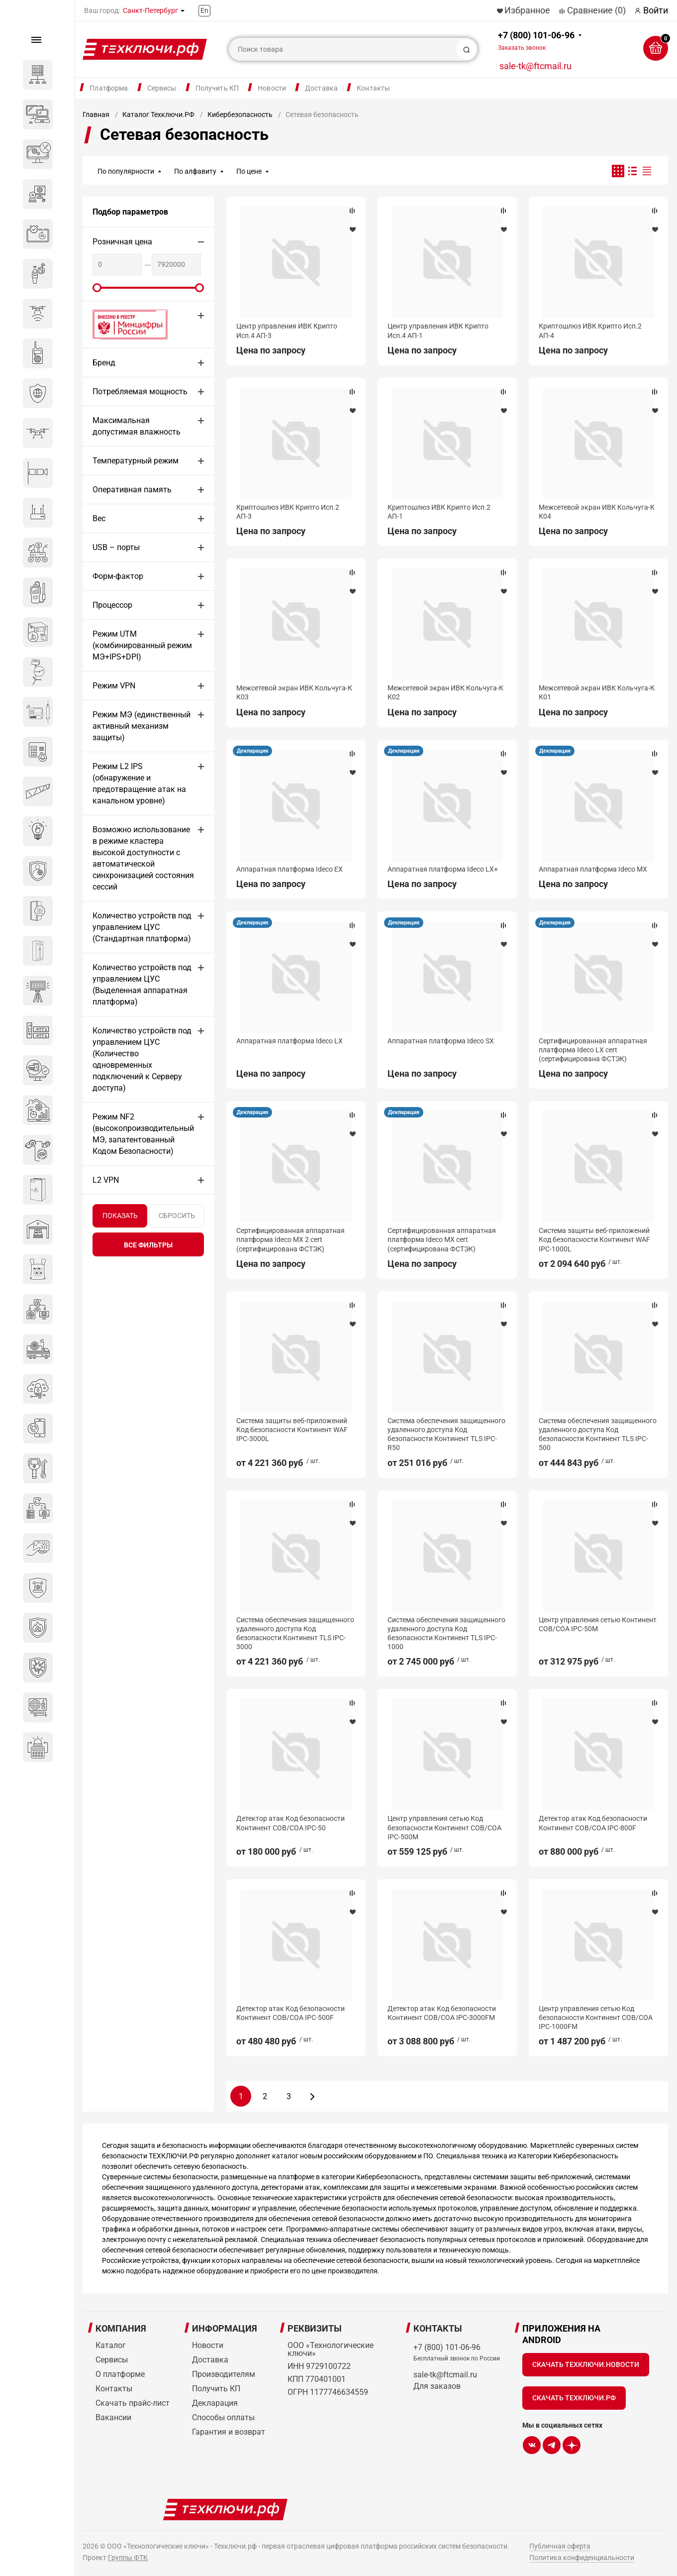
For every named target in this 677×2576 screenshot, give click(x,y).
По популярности (125, 171)
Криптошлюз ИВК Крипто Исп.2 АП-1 (438, 511)
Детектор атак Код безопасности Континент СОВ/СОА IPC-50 (290, 1822)
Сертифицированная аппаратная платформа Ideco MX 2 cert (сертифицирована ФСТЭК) (290, 1239)
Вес (99, 518)
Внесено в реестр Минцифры (124, 324)
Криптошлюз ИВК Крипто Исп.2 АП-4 (590, 330)
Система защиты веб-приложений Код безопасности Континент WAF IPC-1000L (594, 1239)
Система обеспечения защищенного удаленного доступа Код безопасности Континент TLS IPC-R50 (446, 1434)
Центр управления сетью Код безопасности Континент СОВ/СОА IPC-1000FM (596, 2017)
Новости (272, 88)
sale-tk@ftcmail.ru (535, 66)
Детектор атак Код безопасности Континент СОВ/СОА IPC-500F (290, 2013)
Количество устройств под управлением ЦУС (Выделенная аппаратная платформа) (142, 985)
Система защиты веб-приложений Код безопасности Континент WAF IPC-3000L (292, 1430)
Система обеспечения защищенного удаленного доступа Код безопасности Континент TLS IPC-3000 (295, 1633)
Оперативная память (132, 489)
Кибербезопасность (240, 114)
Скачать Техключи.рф (574, 2398)
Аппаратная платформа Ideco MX (593, 869)
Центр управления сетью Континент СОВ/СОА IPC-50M (598, 1624)
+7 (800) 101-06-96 (536, 40)
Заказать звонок (522, 47)
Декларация (252, 751)
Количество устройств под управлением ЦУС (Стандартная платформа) (142, 927)
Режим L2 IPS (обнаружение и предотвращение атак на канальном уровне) (139, 783)
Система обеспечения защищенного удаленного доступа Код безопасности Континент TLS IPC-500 (598, 1434)
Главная (96, 114)
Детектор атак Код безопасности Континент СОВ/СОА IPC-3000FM (441, 2013)
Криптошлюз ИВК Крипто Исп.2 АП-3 (287, 511)
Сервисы (162, 88)
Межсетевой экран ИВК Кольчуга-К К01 (597, 692)
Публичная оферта (559, 2546)
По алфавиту (195, 171)
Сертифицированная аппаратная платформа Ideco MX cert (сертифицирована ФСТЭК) (441, 1239)
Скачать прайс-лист (133, 2403)
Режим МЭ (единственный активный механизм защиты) (142, 726)
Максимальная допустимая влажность (137, 426)
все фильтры (148, 1245)
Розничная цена (122, 241)
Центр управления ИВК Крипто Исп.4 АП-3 (286, 330)
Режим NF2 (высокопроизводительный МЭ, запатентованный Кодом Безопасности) (143, 1134)
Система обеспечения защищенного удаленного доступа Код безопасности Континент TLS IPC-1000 (446, 1633)
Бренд (104, 362)
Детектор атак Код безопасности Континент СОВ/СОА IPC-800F (593, 1822)
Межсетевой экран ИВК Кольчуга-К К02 (445, 692)
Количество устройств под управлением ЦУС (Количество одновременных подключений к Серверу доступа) (142, 1059)
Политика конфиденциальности (581, 2558)
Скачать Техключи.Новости (585, 2364)
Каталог (111, 2345)
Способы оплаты (223, 2417)
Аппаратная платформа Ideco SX (440, 1041)
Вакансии (113, 2417)
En (204, 10)
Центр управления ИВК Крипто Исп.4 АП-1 (437, 330)
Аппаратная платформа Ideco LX (289, 1041)
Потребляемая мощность (140, 391)
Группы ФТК (128, 2558)
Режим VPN (114, 685)
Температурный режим (136, 460)
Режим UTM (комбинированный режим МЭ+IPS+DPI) (142, 645)
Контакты (373, 88)
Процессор (112, 605)
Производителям (223, 2374)
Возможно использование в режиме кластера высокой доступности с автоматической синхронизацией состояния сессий (143, 858)
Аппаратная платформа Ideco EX (289, 869)
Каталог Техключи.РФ (158, 114)
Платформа (109, 88)
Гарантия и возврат (228, 2432)
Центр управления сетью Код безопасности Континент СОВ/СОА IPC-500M (444, 1827)
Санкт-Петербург (150, 10)
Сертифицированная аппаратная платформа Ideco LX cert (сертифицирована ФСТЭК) (593, 1050)
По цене (249, 171)
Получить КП (217, 88)
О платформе (120, 2374)
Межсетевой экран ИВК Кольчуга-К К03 (294, 692)
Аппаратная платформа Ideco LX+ (442, 869)
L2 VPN (106, 1180)
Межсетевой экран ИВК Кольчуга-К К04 (597, 511)
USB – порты (116, 547)
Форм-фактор (118, 576)
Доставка (321, 88)
